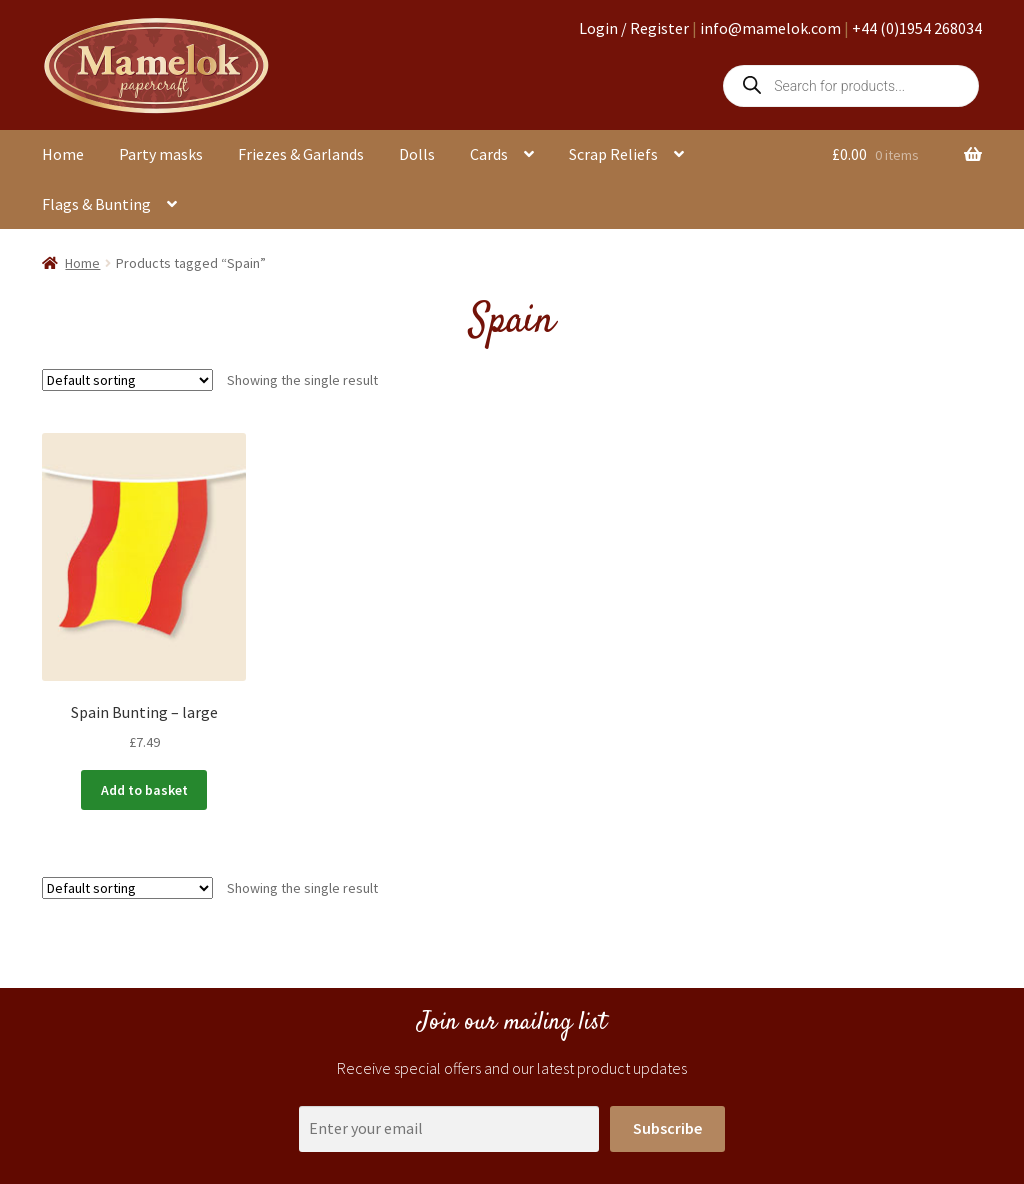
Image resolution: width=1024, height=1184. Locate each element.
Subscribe (667, 1128)
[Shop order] (127, 380)
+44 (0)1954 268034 (917, 28)
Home (63, 154)
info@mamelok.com (770, 28)
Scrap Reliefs (613, 154)
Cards (489, 154)
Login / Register (634, 28)
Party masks (161, 154)
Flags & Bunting (96, 204)
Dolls (417, 154)
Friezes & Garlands (301, 154)
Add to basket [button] (144, 790)
